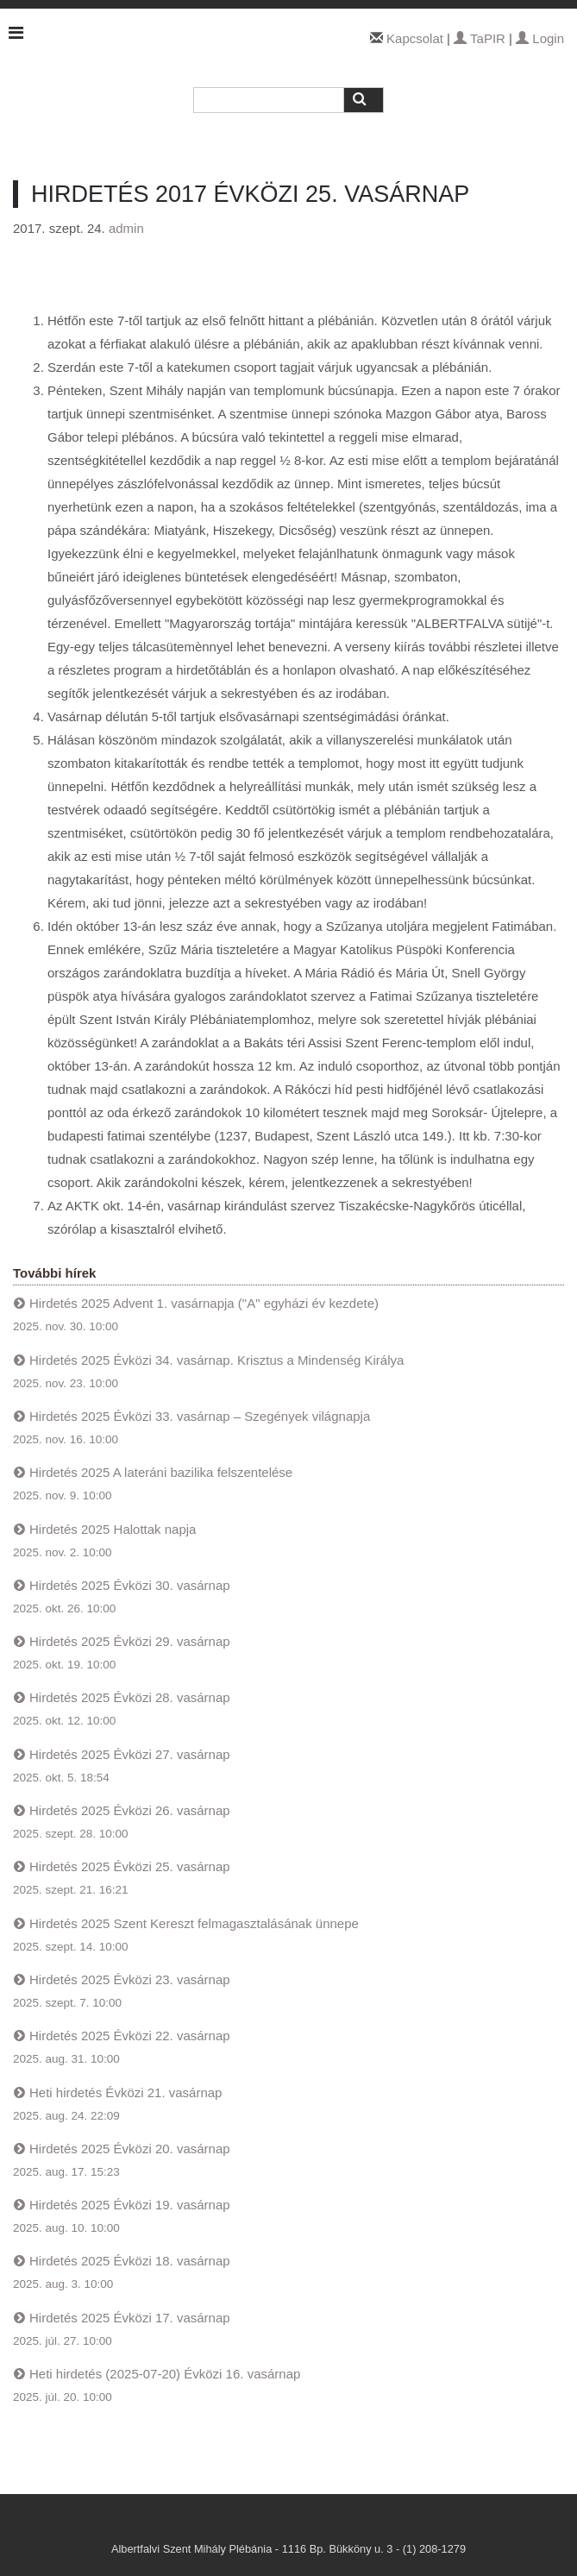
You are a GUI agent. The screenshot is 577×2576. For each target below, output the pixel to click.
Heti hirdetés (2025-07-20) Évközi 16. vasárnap (164, 2373)
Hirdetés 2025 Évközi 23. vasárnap (129, 1979)
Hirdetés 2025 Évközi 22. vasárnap (129, 2035)
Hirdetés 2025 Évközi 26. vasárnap (129, 1810)
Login (540, 38)
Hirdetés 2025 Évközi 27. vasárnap (129, 1754)
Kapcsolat (414, 38)
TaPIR (479, 38)
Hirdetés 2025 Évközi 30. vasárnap (129, 1585)
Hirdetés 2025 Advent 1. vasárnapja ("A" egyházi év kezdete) (204, 1303)
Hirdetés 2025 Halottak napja (112, 1529)
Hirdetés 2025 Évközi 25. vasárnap (129, 1866)
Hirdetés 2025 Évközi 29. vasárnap (129, 1641)
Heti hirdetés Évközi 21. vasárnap (125, 2092)
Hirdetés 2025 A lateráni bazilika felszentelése (160, 1472)
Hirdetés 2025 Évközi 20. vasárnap (129, 2148)
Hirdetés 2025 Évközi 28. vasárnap (129, 1697)
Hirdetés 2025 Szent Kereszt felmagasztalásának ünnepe (194, 1923)
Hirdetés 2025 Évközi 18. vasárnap (129, 2260)
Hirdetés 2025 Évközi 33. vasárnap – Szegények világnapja (199, 1416)
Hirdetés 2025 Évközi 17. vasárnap (129, 2317)
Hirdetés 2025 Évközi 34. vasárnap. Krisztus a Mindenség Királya (216, 1360)
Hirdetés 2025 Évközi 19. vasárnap (129, 2204)
